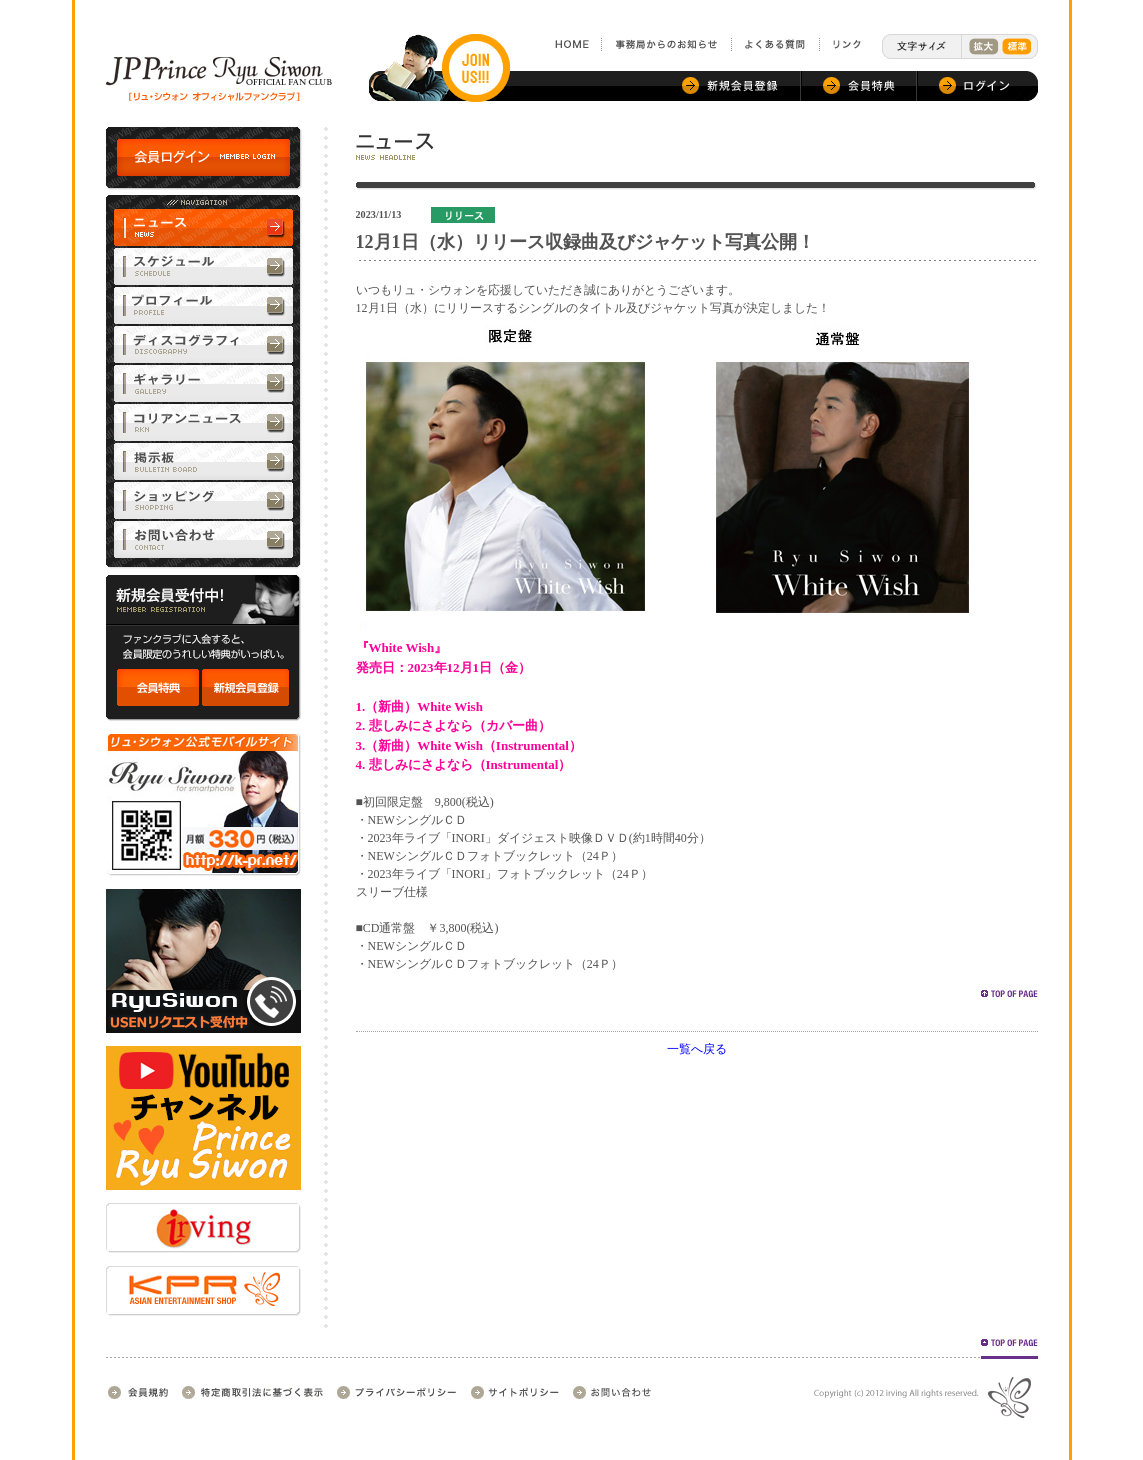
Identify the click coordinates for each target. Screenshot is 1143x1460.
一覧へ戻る (697, 1049)
